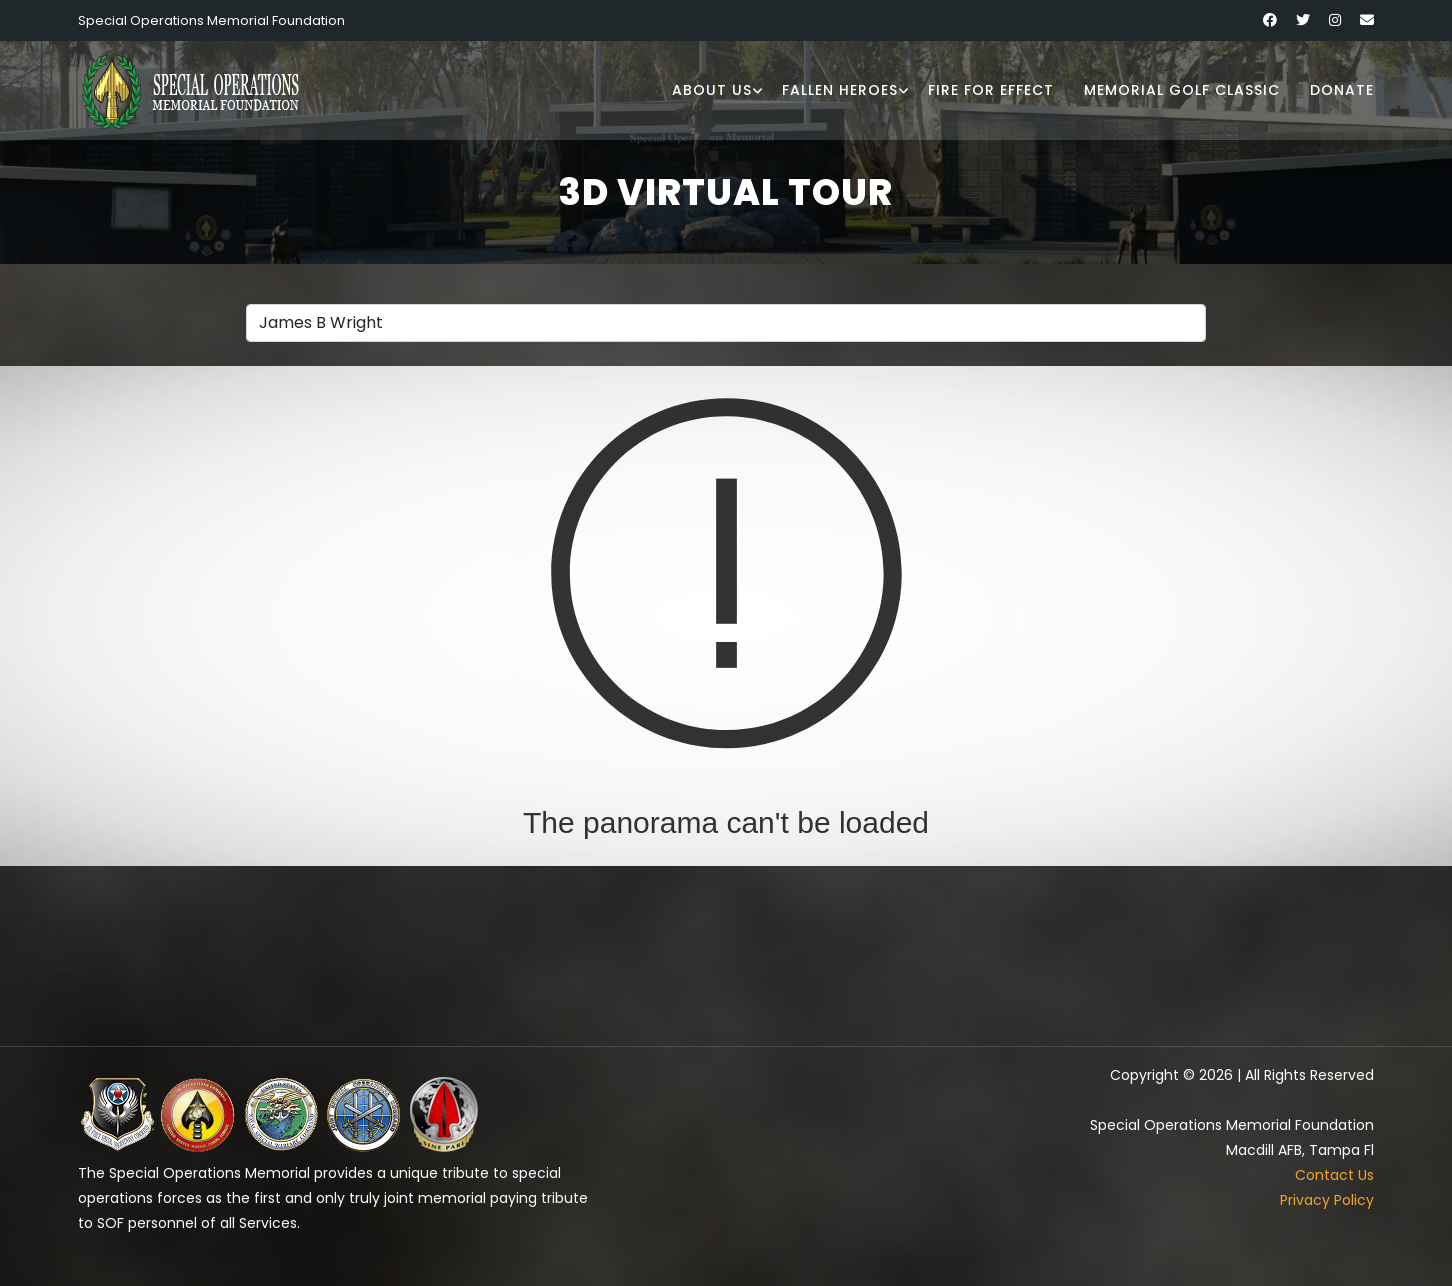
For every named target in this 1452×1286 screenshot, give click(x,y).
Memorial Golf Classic (1182, 90)
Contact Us (1334, 1175)
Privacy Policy (1327, 1200)
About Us (712, 90)
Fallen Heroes (840, 90)
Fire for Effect (991, 90)
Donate (1342, 90)
